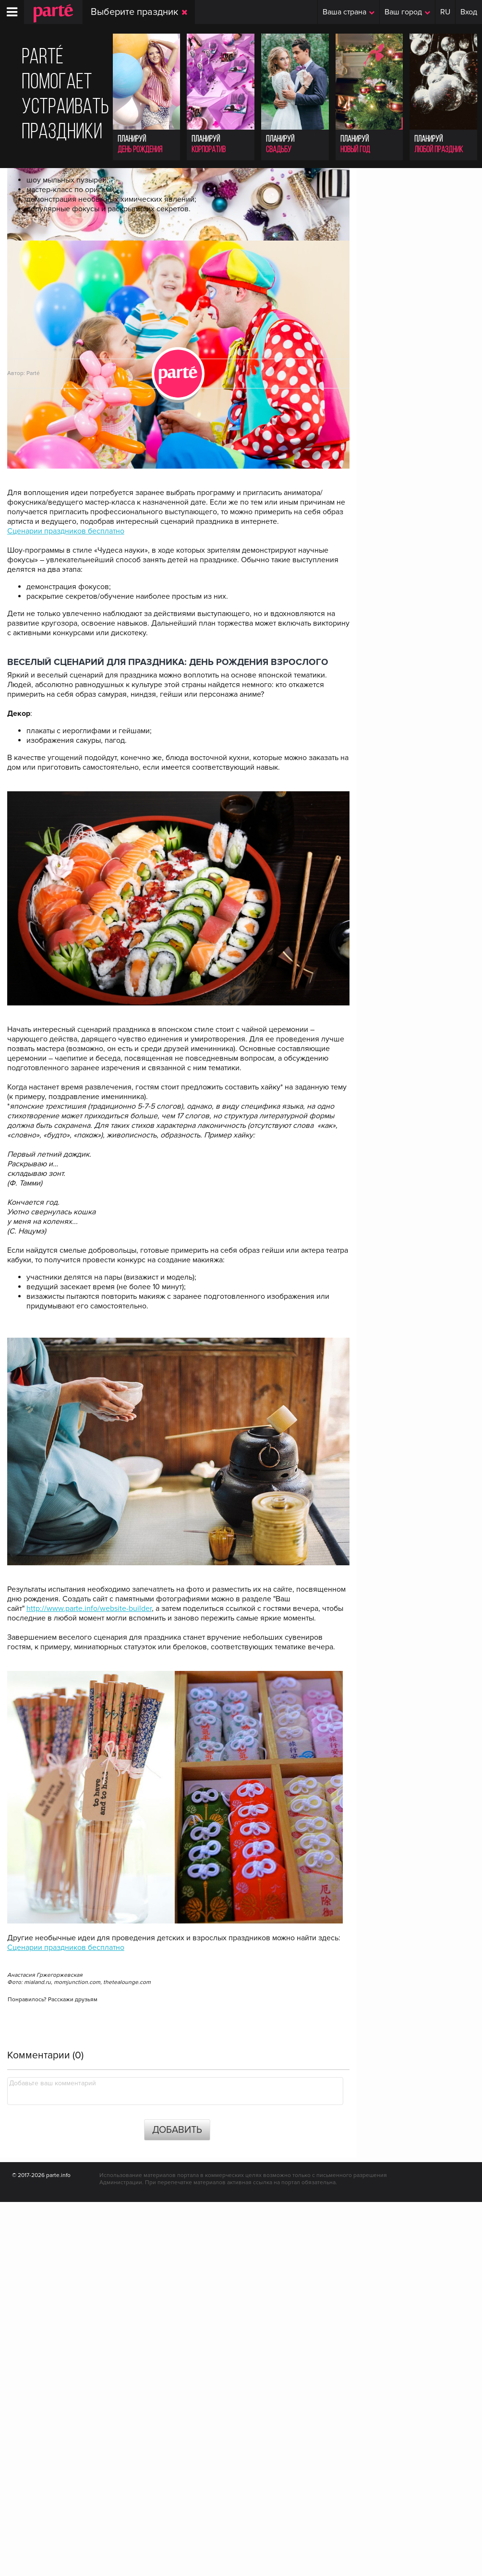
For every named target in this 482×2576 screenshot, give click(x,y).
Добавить (177, 2504)
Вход (468, 12)
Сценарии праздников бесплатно (65, 905)
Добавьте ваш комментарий (52, 2457)
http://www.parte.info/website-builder (89, 1982)
